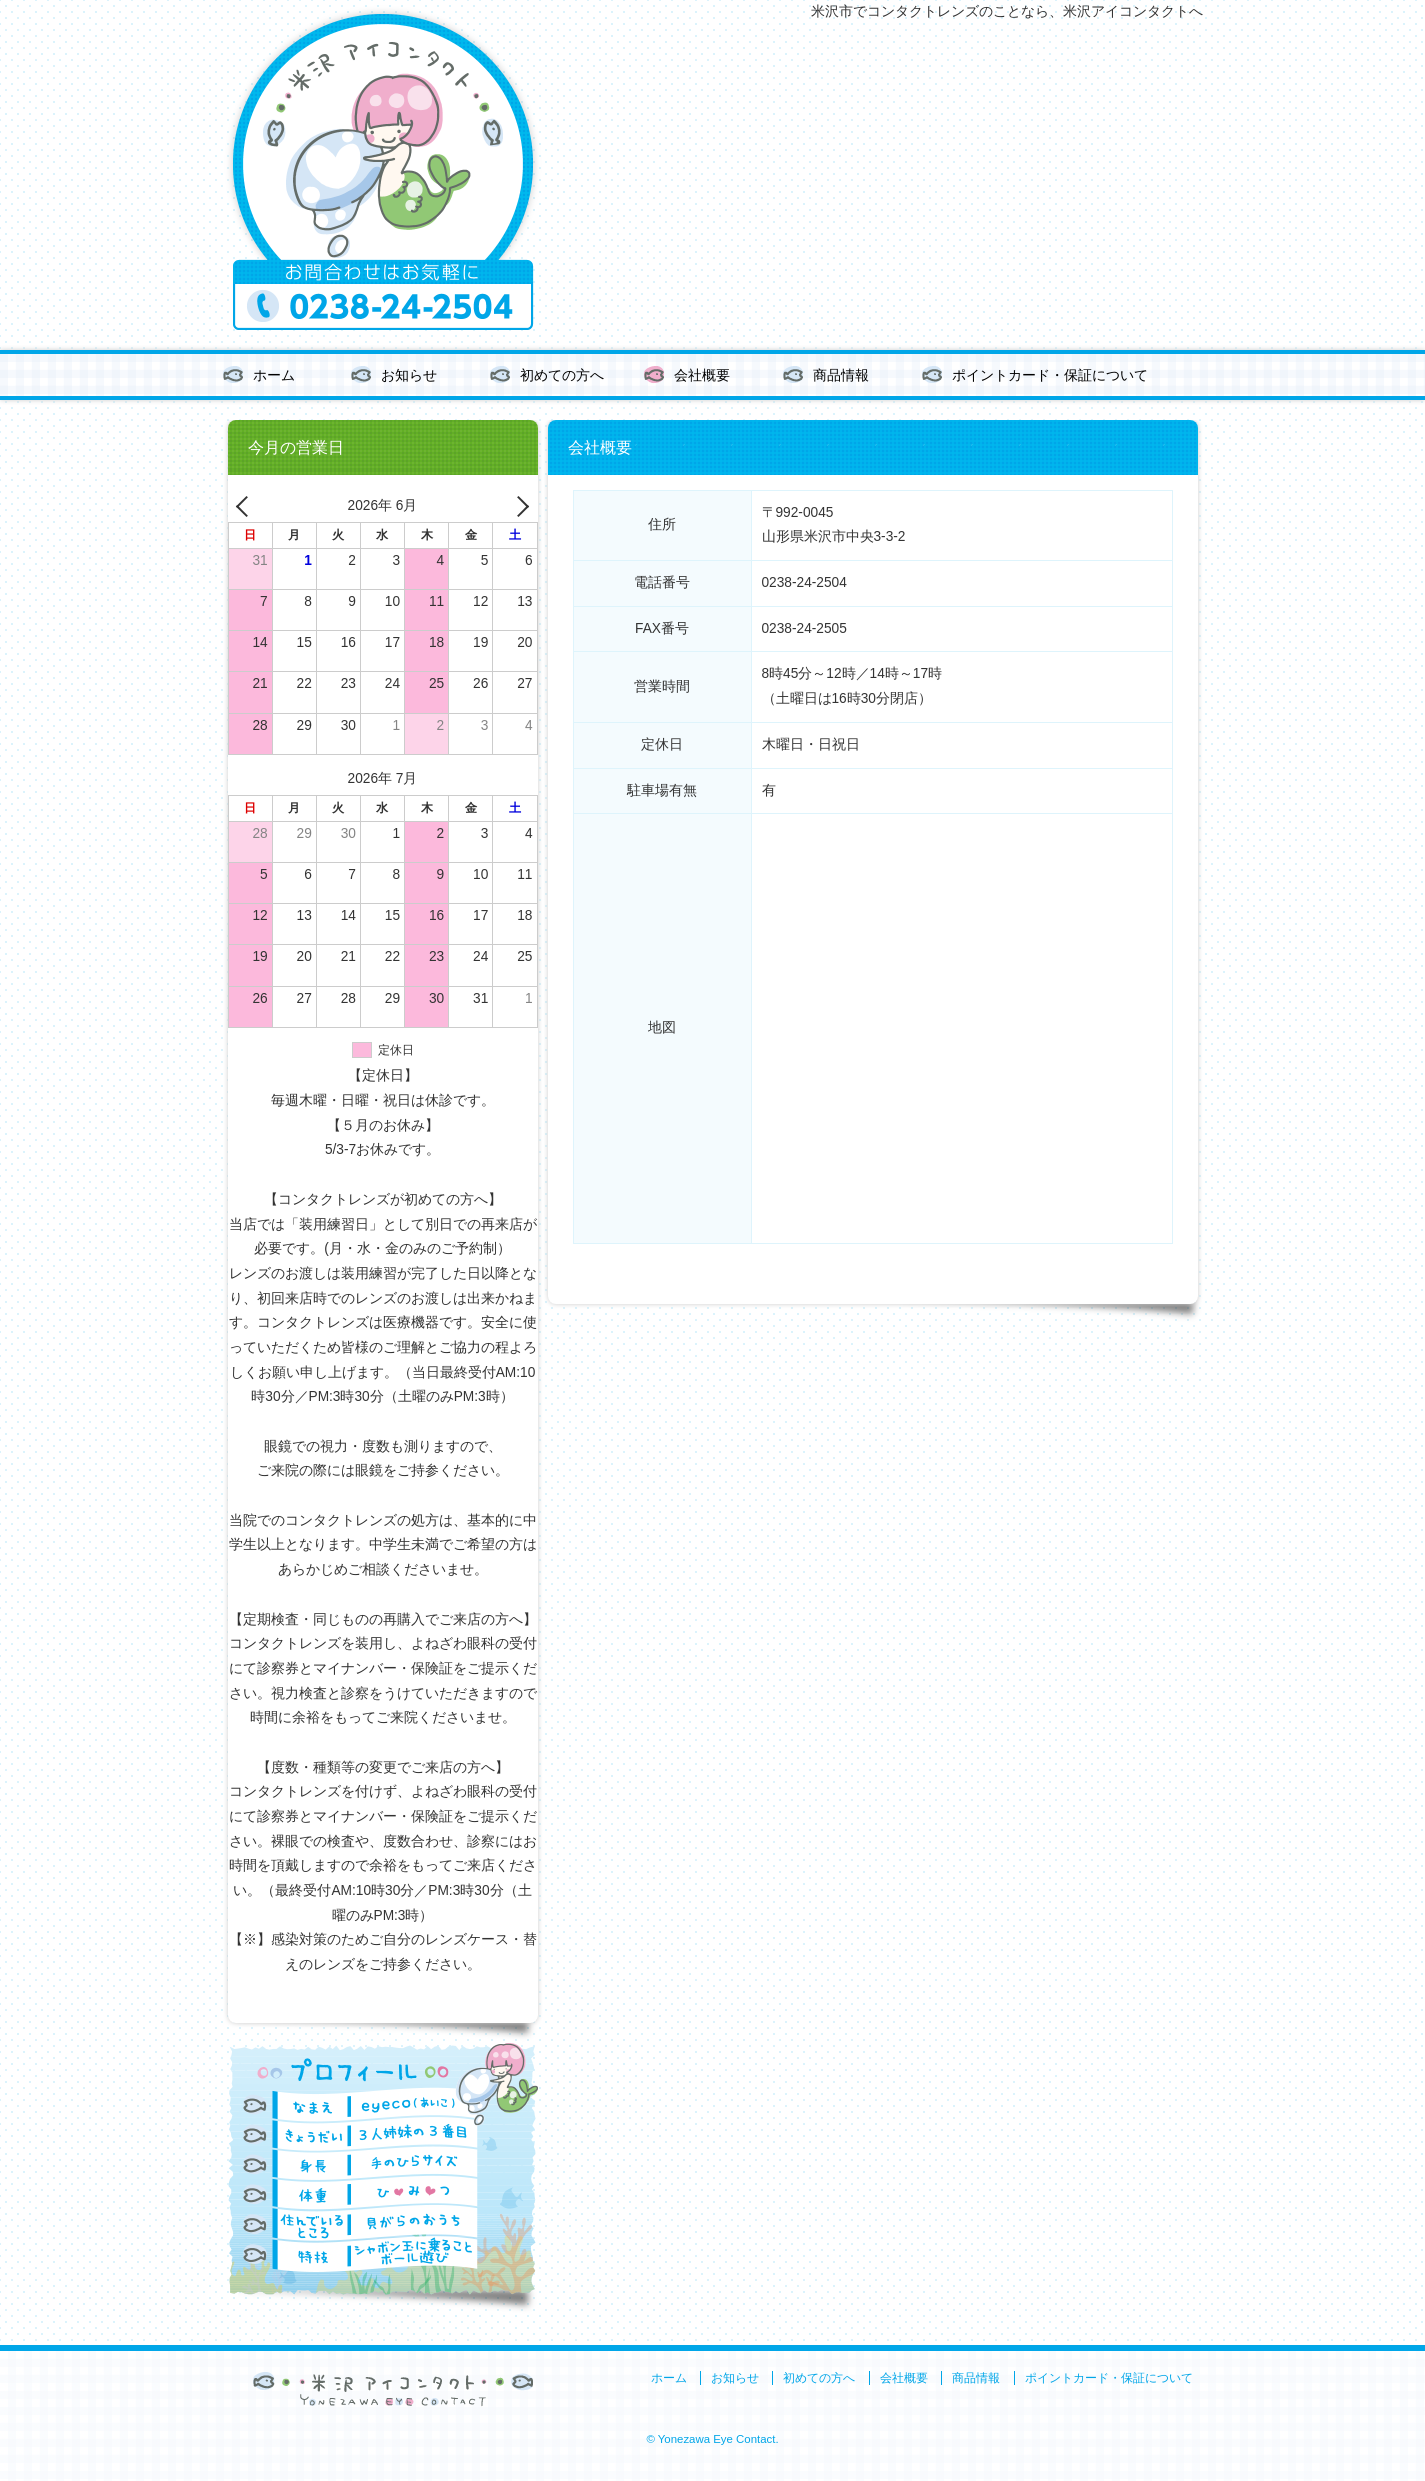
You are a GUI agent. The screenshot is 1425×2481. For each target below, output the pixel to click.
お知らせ (409, 375)
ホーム (274, 375)
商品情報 (841, 375)
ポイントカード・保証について (1050, 375)
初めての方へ (562, 375)
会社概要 (702, 375)
